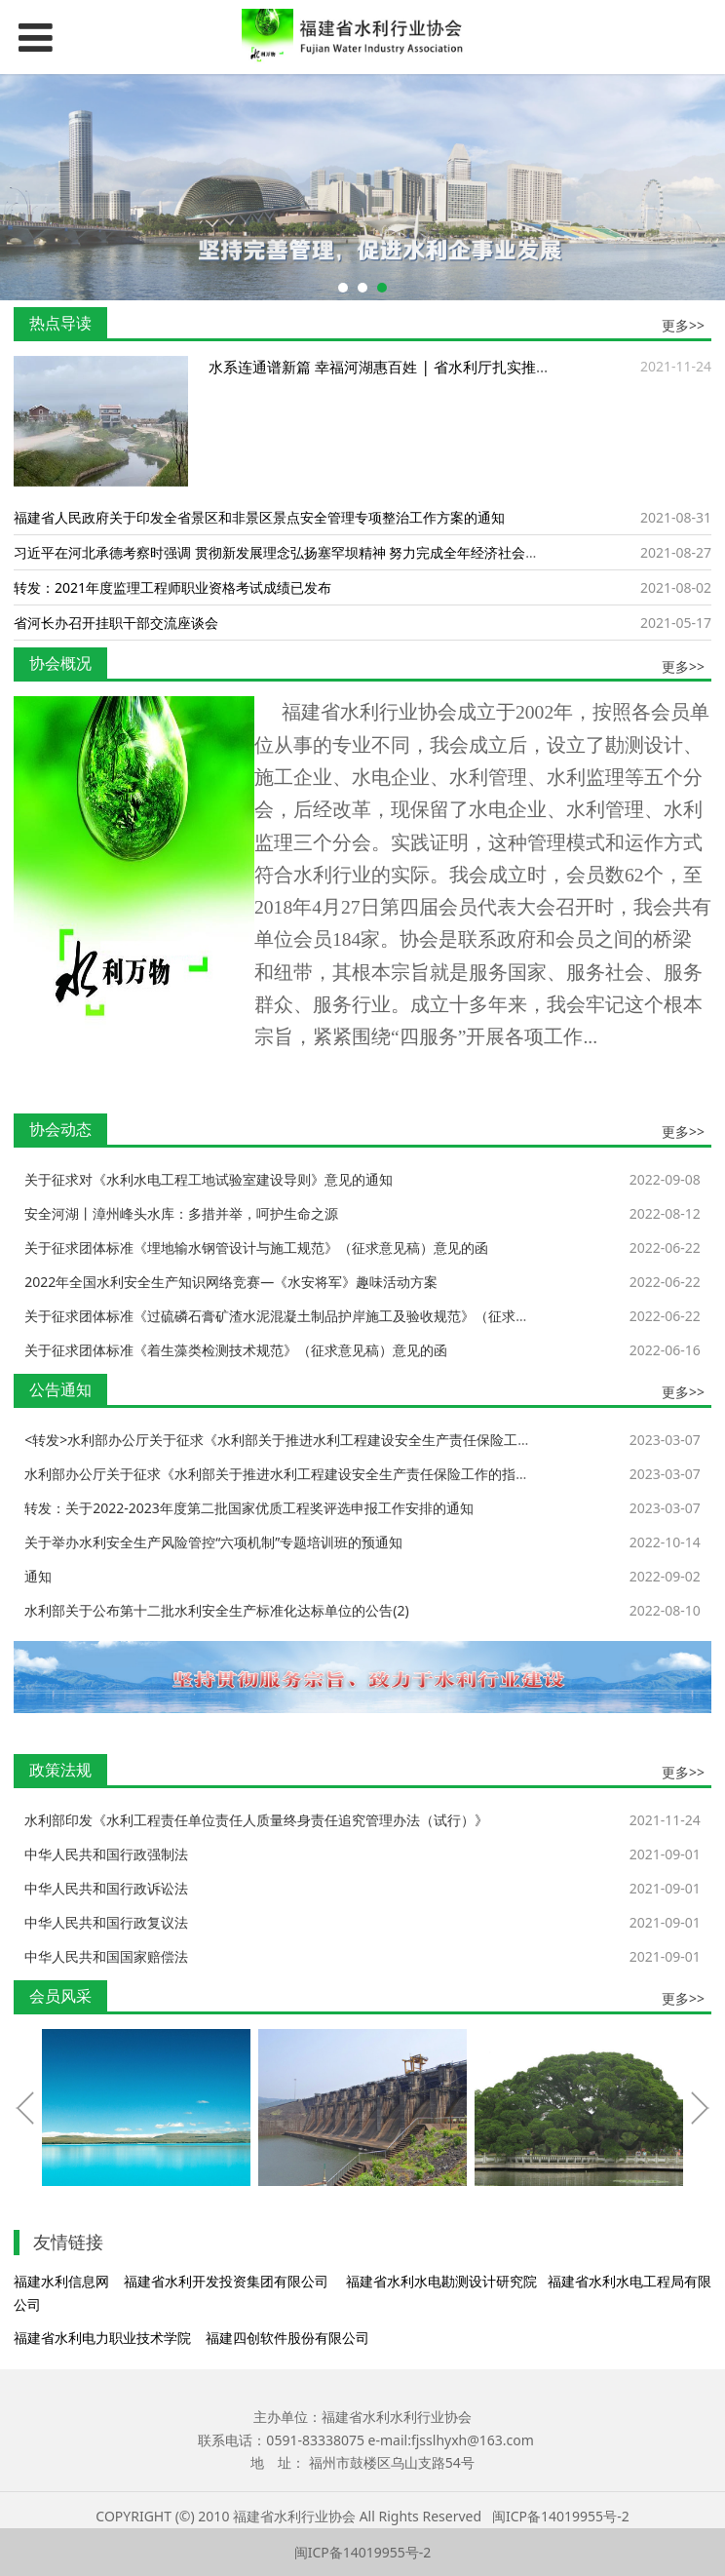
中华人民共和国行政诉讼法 (106, 1888)
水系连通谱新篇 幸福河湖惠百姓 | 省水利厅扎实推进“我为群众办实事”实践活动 (465, 367)
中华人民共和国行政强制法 (106, 1854)
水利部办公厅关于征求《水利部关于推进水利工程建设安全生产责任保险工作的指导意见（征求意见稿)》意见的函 (367, 1473)
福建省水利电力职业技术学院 (102, 2337)
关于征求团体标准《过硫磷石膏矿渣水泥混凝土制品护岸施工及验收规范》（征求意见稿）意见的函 (324, 1316)
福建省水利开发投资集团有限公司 (226, 2281)
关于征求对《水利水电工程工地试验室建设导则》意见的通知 (208, 1179)
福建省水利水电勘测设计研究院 (441, 2281)
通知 (38, 1576)
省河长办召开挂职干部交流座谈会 (116, 622)
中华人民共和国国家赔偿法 (106, 1956)
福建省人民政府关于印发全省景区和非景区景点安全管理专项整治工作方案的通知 (259, 517)
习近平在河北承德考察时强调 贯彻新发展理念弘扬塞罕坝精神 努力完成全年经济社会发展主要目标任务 (324, 552)
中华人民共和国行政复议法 (106, 1922)
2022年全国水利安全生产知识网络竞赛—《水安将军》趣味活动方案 (231, 1281)
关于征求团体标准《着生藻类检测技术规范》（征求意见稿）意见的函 (235, 1350)
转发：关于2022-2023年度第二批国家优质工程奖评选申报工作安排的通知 (249, 1508)
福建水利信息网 (61, 2281)
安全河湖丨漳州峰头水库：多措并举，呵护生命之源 (181, 1213)
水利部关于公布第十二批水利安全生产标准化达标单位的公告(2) (216, 1610)
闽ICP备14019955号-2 (561, 2516)
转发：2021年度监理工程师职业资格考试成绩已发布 (172, 587)
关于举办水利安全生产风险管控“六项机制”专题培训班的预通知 (213, 1542)
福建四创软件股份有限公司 (287, 2337)
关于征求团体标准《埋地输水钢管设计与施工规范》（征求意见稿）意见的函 (256, 1247)
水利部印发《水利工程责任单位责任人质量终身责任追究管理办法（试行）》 (256, 1820)
